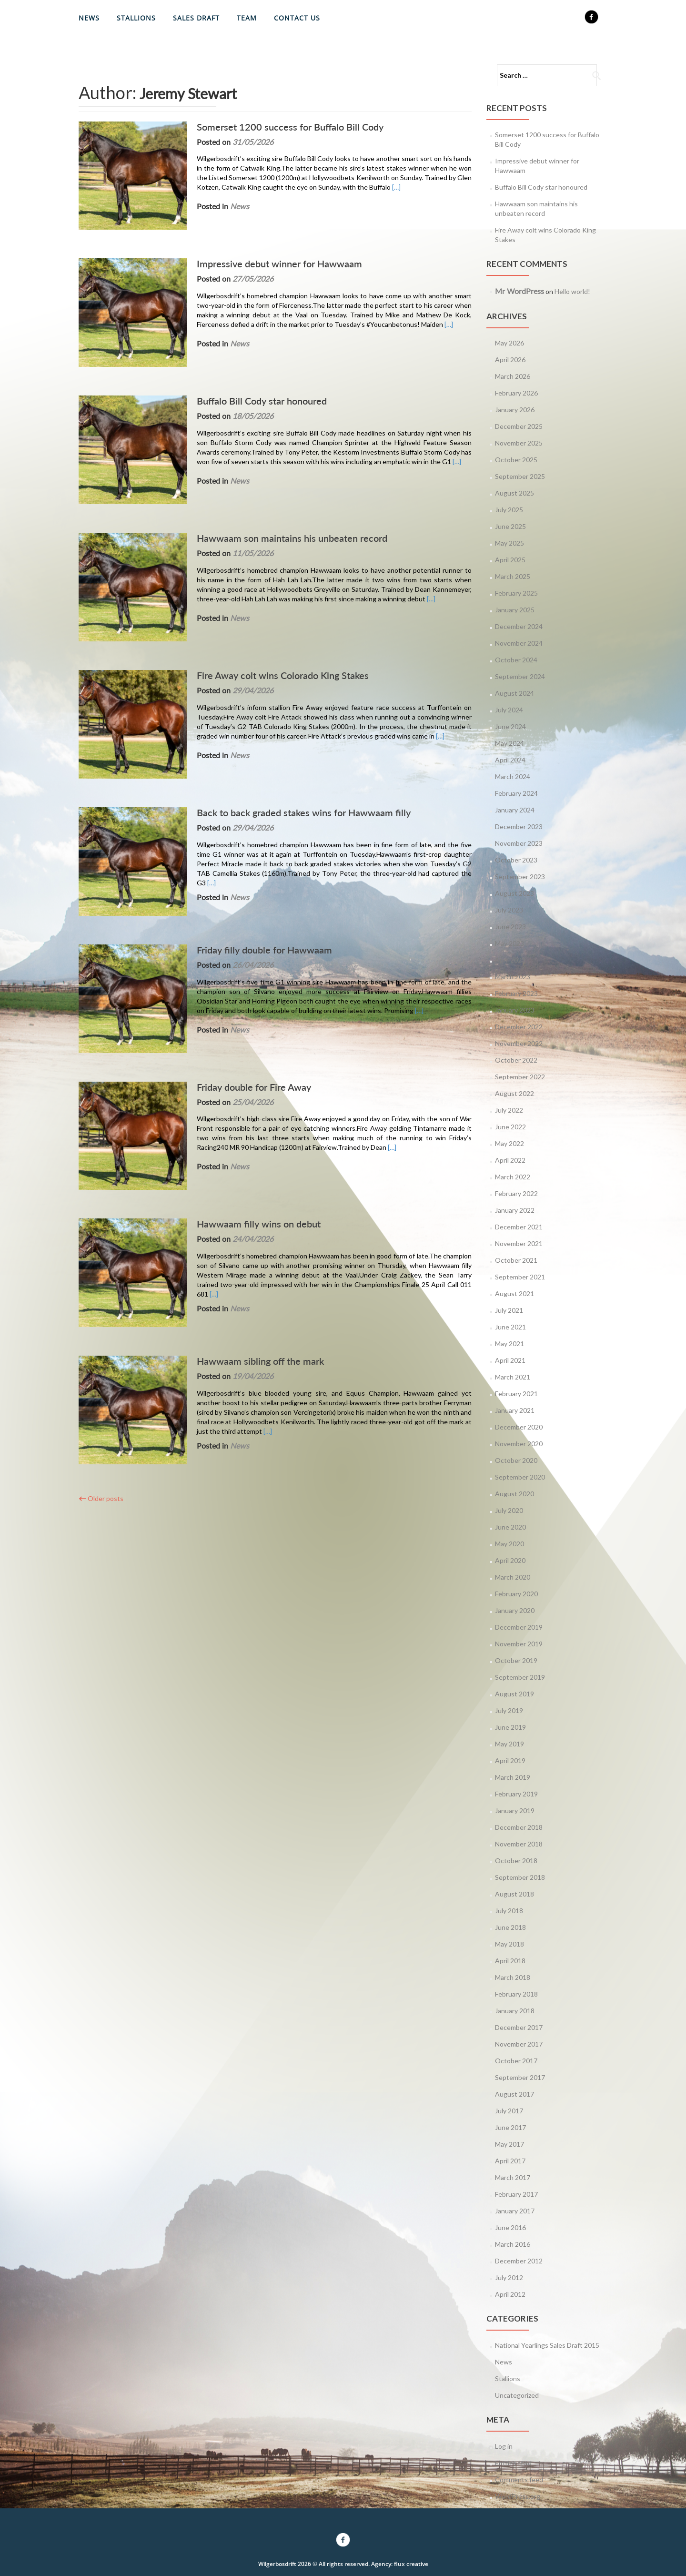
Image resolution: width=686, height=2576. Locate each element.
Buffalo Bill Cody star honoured (248, 374)
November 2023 (519, 843)
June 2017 (510, 2127)
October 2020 (516, 1460)
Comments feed (519, 2479)
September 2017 (520, 2077)
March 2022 (512, 1177)
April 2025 (510, 560)
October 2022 (516, 1060)
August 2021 (514, 1293)
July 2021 (509, 1310)
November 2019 (519, 1644)
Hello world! (572, 291)
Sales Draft (196, 17)
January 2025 (515, 610)
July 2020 (509, 1510)
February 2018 (516, 1994)
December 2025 (519, 426)
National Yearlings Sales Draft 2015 (547, 2345)
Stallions (136, 17)
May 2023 (509, 943)
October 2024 (516, 660)
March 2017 (512, 2177)
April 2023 (510, 960)
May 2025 (509, 543)
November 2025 (519, 443)
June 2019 (510, 1727)
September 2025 (520, 476)
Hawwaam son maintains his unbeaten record (278, 498)
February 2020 (516, 1594)
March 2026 (512, 376)
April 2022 (510, 1160)
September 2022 (520, 1077)
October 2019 (516, 1660)
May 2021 (509, 1343)
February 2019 (516, 1794)
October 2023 (516, 860)
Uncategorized (517, 2395)
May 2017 (509, 2144)
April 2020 (510, 1560)
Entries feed (513, 2463)
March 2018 (512, 1977)
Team (247, 17)
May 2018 (509, 1944)
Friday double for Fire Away (240, 994)
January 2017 (515, 2211)
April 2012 (510, 2294)
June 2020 (510, 1527)
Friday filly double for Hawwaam (251, 870)
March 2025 (512, 576)
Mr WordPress (519, 290)
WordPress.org (517, 2496)
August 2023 (514, 893)
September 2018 (520, 1877)
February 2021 (516, 1393)
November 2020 (519, 1444)
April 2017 (510, 2161)
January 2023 (515, 1010)
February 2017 (516, 2194)
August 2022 (514, 1093)
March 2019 (512, 1777)
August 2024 (514, 693)
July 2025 (509, 510)
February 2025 (516, 593)
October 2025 (516, 460)
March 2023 (512, 977)
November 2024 (519, 643)
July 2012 (509, 2277)
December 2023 (519, 826)
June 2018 (510, 1927)
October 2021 (516, 1260)
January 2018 (515, 2011)
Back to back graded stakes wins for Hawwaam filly (290, 746)
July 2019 (509, 1710)
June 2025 (510, 526)
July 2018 (509, 1911)
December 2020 (519, 1427)
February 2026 (516, 393)
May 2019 (509, 1744)
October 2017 (516, 2061)
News (89, 17)
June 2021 (510, 1327)
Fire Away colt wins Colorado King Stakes (269, 622)
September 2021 (520, 1277)
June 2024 (510, 726)
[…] (358, 187)
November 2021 (519, 1243)
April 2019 (510, 1760)
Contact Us (297, 17)
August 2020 (514, 1494)
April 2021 (510, 1360)
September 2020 (520, 1477)
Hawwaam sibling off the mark (247, 1241)
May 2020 (509, 1544)
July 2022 (509, 1110)
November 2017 (519, 2044)
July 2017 (509, 2111)
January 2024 (515, 810)
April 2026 (510, 359)
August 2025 (514, 493)
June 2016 (510, 2227)
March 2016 (512, 2244)
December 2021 (519, 1227)
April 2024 (510, 760)
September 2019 (520, 1677)
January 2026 (515, 410)
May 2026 (509, 343)
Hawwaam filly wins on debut (245, 1118)
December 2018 (519, 1827)
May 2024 (509, 743)
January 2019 (515, 1810)
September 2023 (520, 876)
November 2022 (519, 1043)
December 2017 (519, 2027)
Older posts (101, 1366)
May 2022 (509, 1143)
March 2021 (512, 1377)
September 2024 (520, 676)
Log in (504, 2446)
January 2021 (515, 1410)
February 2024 (516, 793)
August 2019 (514, 1694)
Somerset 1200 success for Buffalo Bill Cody (276, 126)
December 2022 (519, 1027)
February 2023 (516, 993)
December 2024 (519, 626)
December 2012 (519, 2261)
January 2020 (515, 1610)
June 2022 (510, 1127)
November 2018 (519, 1844)
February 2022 (516, 1193)
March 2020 (512, 1577)
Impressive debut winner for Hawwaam (266, 250)
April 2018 (510, 1961)
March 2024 (512, 776)
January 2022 (515, 1210)
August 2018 (514, 1894)
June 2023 (510, 927)
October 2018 (516, 1860)
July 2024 (509, 710)
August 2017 (514, 2094)
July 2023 (509, 910)
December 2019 (519, 1627)
